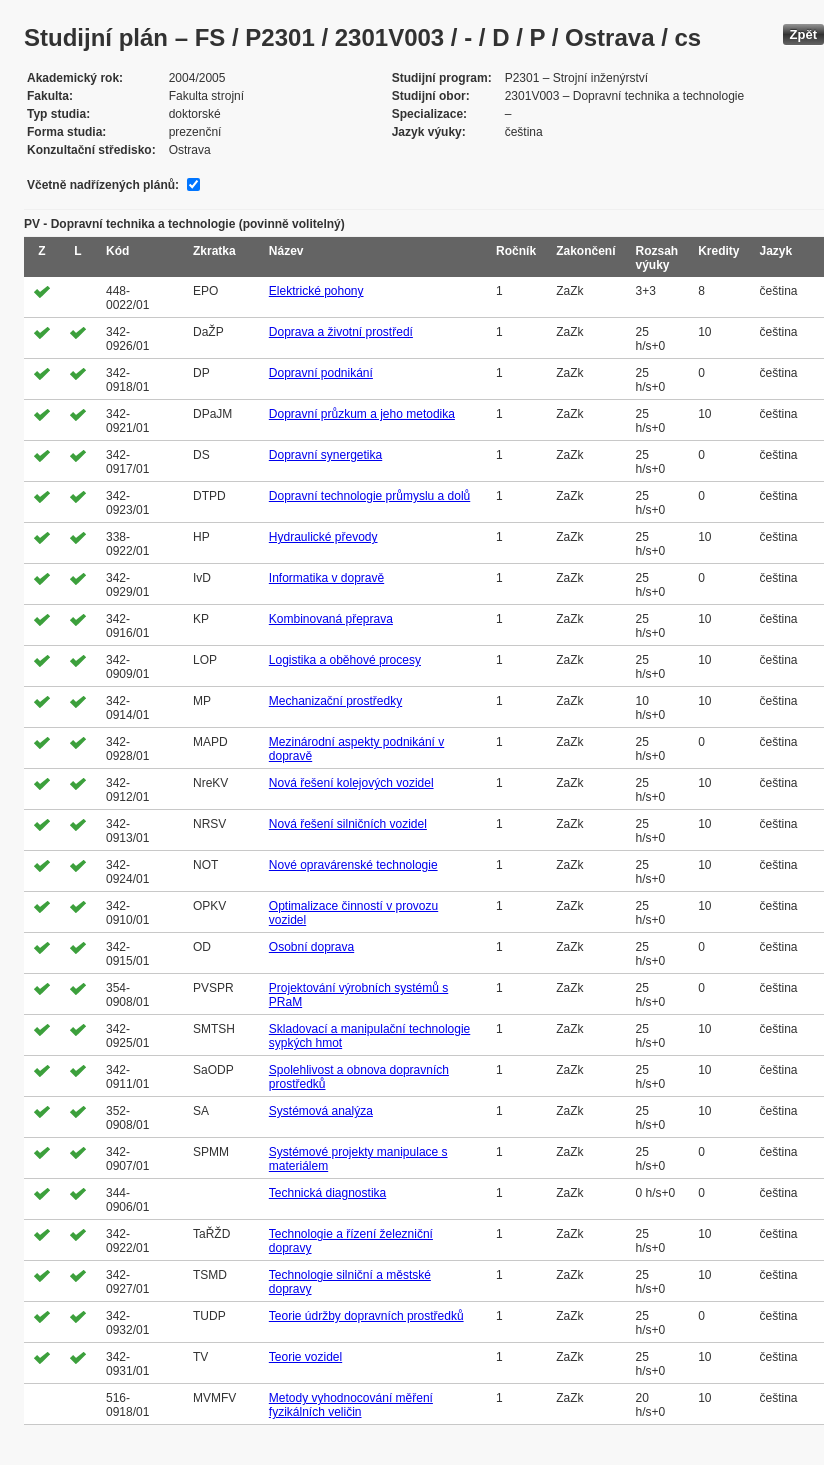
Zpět (803, 34)
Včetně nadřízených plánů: (103, 185)
